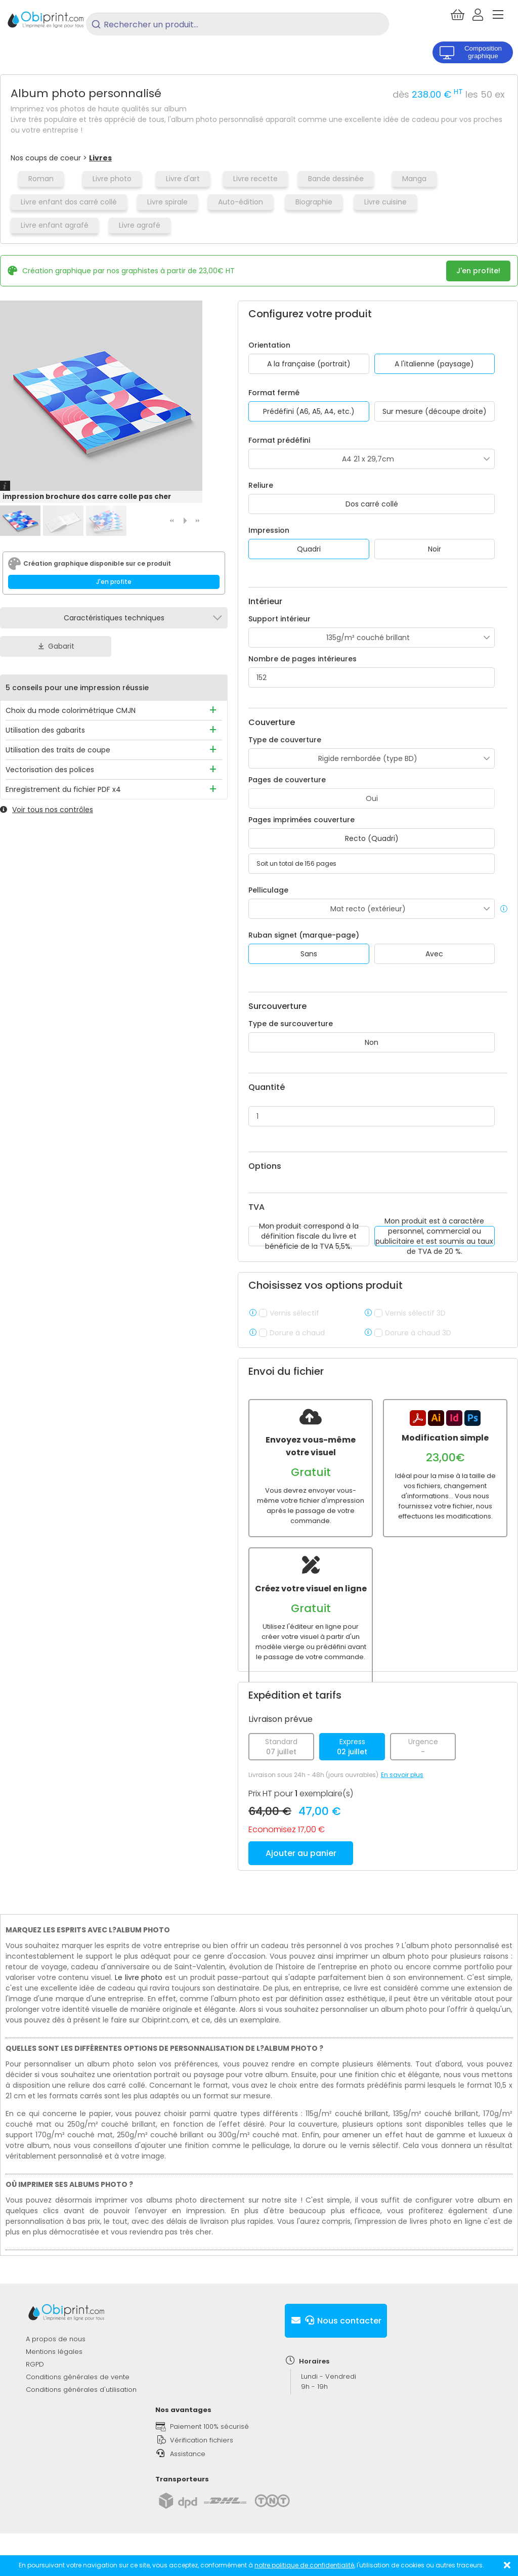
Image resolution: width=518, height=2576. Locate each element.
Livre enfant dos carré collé (69, 202)
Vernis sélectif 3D (415, 1313)
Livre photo (112, 179)
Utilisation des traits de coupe (58, 750)
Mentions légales (54, 2371)
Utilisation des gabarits (45, 730)
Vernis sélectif (294, 1313)
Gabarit (56, 646)
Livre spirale (167, 202)
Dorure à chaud (297, 1333)
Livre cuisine (385, 202)
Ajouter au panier (301, 1873)
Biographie (313, 202)
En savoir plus (402, 1794)
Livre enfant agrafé (55, 225)
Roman (41, 179)
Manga (414, 179)
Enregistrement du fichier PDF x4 (63, 789)
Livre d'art (183, 179)
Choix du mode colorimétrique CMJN (71, 710)
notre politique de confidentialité (304, 2565)
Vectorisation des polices (50, 770)
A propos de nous (55, 2358)
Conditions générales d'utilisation (81, 2409)
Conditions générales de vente (78, 2396)
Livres (100, 158)
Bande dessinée (336, 179)
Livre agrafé (139, 225)
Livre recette (255, 179)
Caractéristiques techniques (114, 618)
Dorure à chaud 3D (418, 1333)
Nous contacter (335, 2340)
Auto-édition (240, 202)
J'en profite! (478, 271)
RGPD (35, 2384)
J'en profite (114, 581)
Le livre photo (138, 1997)
